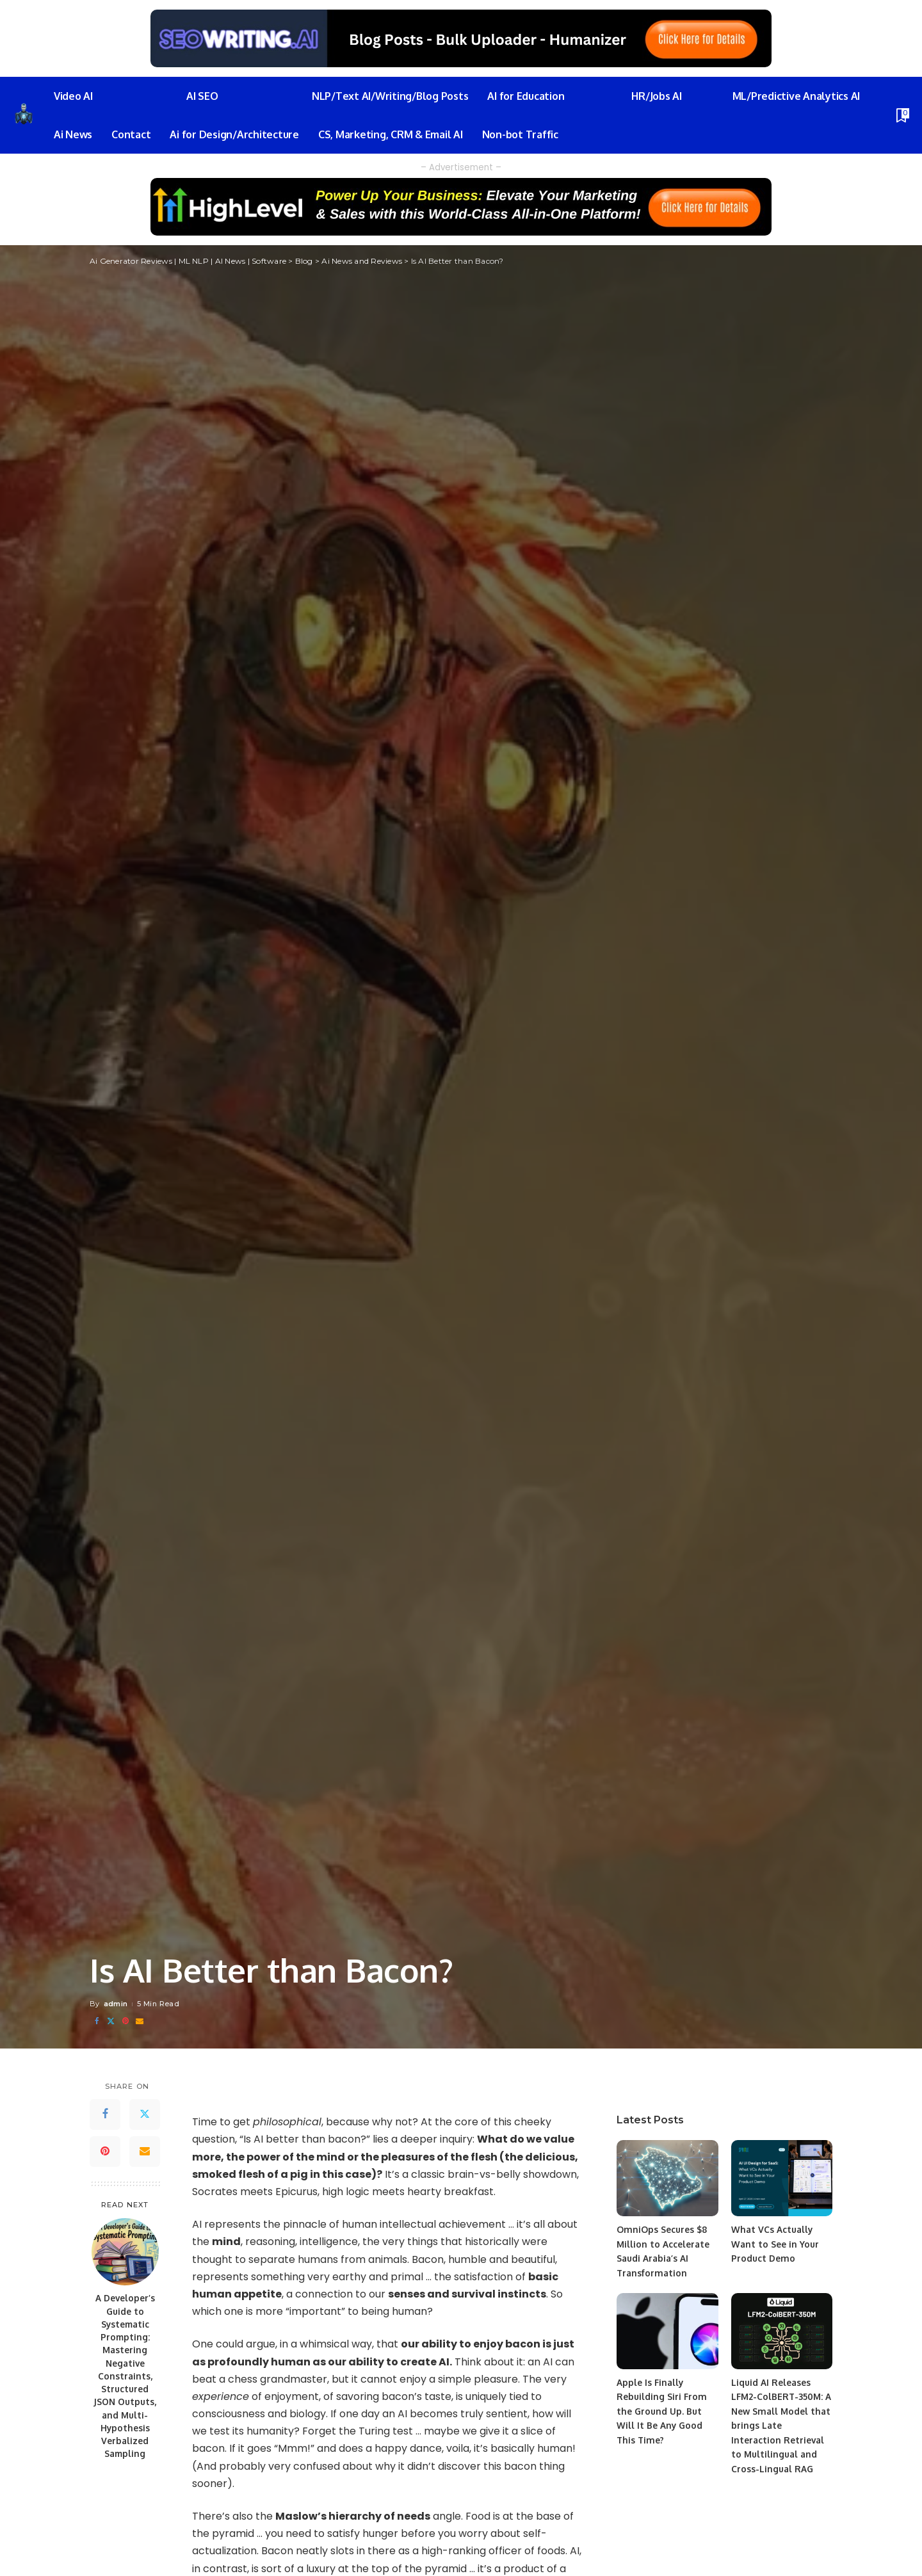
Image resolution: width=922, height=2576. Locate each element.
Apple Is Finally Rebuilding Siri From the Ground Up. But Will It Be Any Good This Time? (662, 2411)
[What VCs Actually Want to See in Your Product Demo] (781, 2178)
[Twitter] (111, 2021)
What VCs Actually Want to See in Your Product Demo (775, 2244)
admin (116, 2003)
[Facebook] (97, 2021)
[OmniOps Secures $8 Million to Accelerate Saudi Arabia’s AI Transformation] (667, 2178)
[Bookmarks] (901, 115)
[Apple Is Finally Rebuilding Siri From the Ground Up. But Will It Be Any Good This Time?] (667, 2331)
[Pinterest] (125, 2021)
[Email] (140, 2021)
